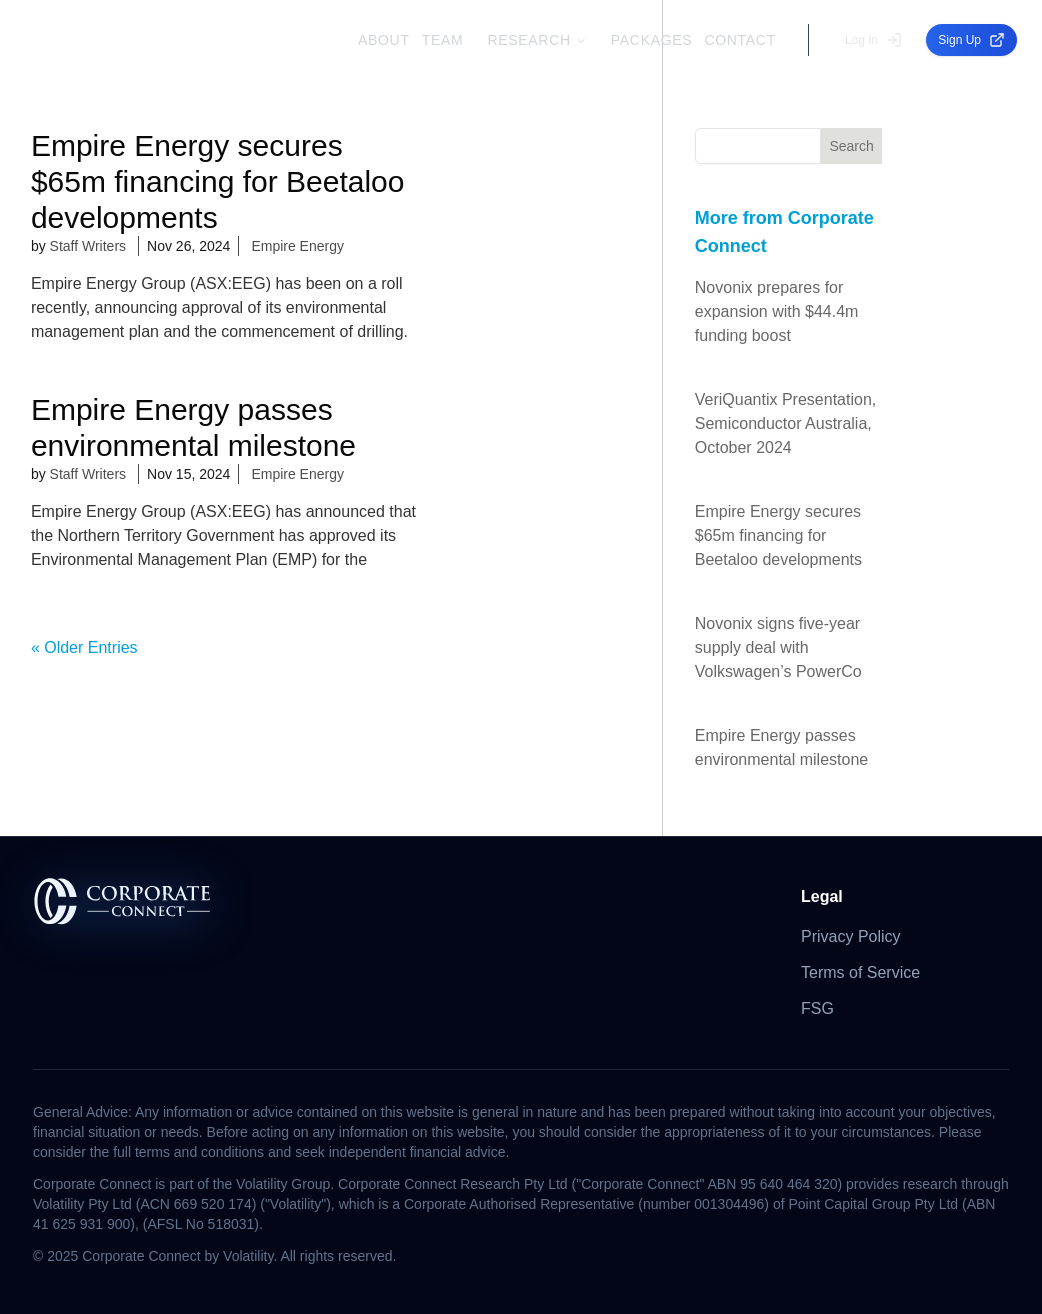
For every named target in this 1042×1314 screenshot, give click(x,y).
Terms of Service (860, 972)
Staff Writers (88, 246)
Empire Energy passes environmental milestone (781, 747)
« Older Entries (84, 647)
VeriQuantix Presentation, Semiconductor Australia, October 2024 (785, 423)
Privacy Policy (851, 936)
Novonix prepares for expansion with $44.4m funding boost (777, 311)
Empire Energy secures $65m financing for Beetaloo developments (778, 535)
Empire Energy (297, 246)
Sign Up (971, 40)
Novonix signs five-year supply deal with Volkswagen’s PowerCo (778, 647)
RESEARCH (536, 40)
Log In (873, 40)
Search (851, 146)
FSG (817, 1008)
